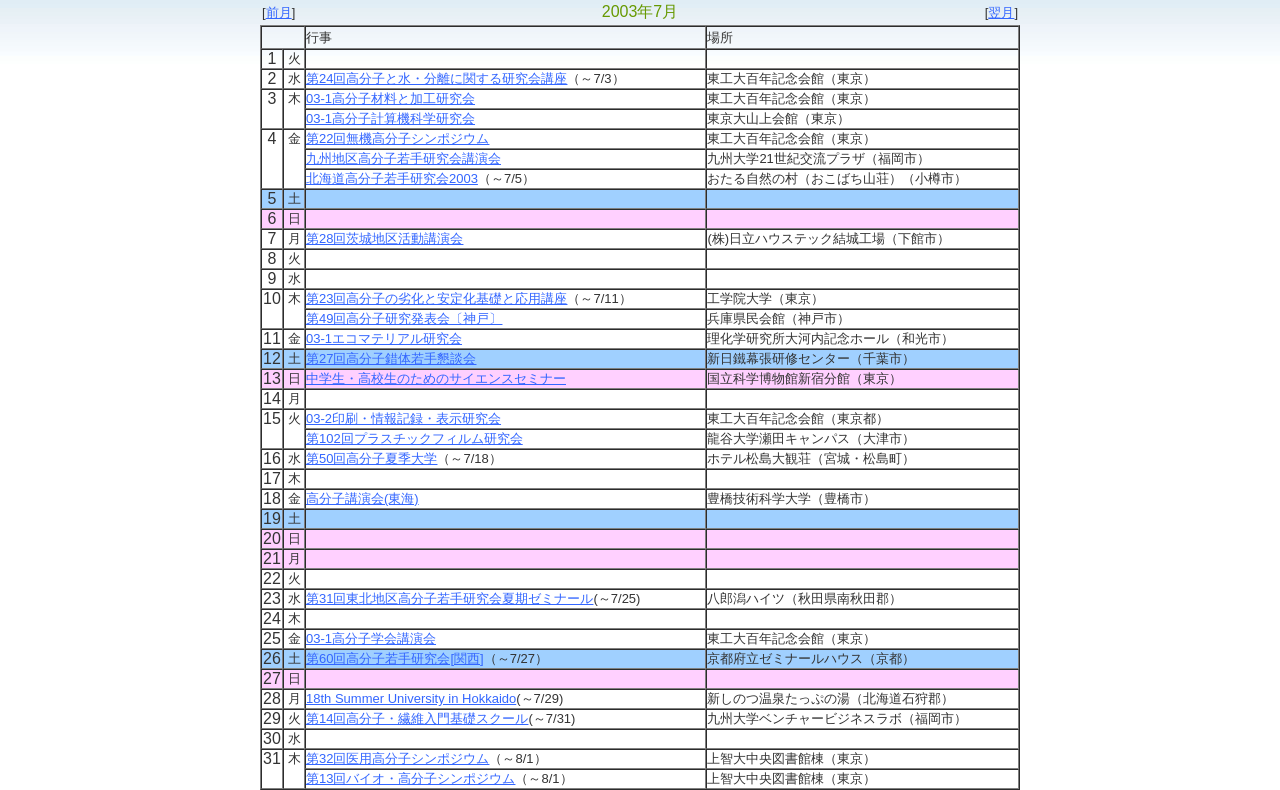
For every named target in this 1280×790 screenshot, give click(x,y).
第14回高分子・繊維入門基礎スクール (417, 718)
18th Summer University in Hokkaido (411, 698)
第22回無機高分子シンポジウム (397, 138)
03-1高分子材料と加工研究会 (390, 98)
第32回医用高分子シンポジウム (397, 758)
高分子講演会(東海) (362, 498)
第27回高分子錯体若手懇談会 (391, 358)
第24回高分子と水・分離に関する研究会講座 (436, 78)
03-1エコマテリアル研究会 (384, 338)
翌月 (1001, 12)
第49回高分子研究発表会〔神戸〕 (404, 318)
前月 (279, 12)
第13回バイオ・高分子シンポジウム (410, 778)
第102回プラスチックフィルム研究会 (414, 438)
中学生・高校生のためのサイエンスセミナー (436, 378)
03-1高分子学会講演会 (371, 638)
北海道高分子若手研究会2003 (392, 178)
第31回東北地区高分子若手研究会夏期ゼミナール (449, 598)
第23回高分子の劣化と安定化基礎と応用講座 (436, 298)
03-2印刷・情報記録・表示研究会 (403, 418)
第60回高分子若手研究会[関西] (395, 658)
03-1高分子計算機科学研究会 (390, 118)
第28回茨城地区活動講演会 (384, 238)
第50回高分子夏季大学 (371, 458)
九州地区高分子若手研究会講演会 (403, 158)
